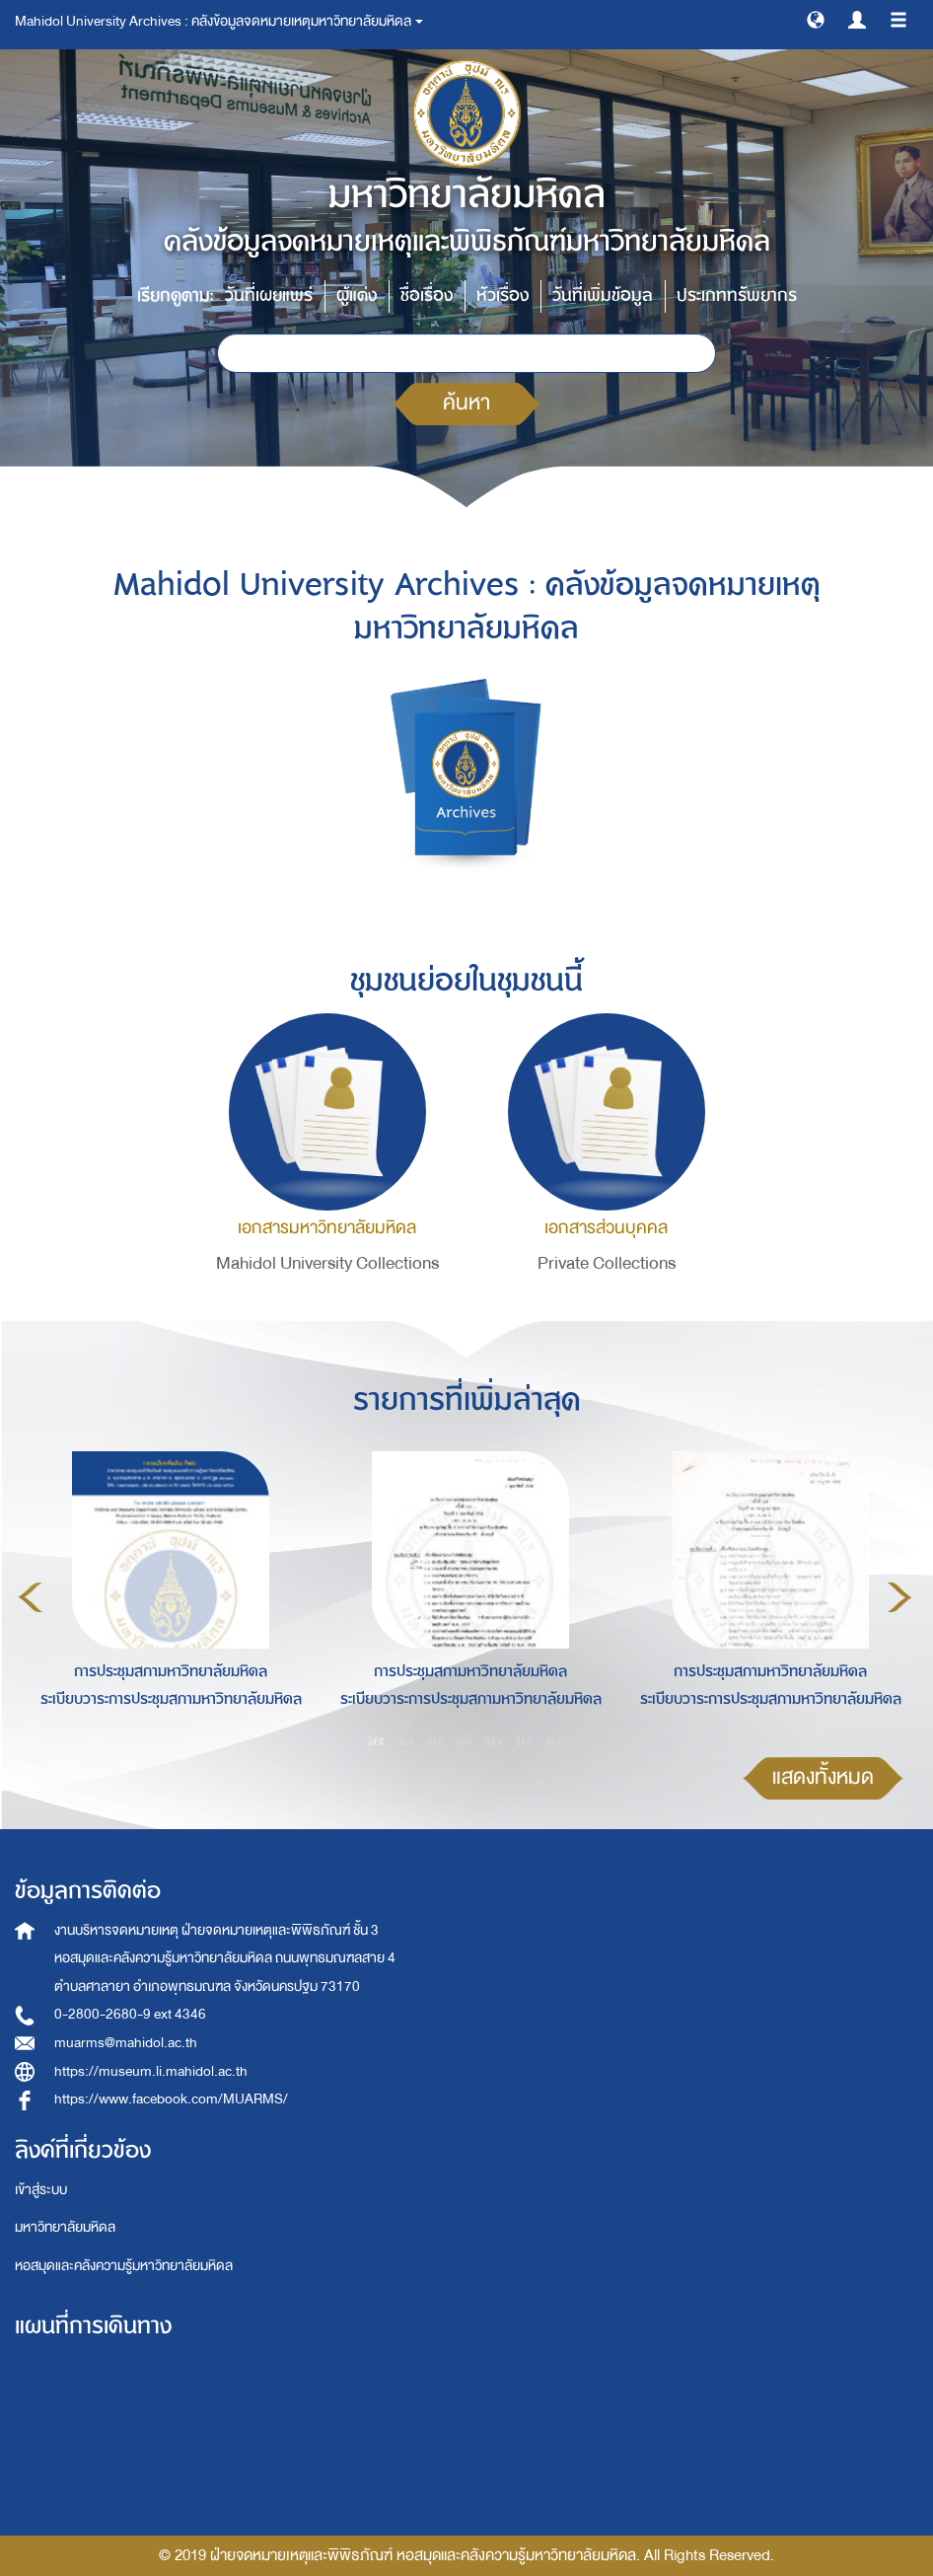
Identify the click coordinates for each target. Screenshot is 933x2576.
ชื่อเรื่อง (426, 295)
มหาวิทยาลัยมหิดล (65, 2227)
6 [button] (525, 1740)
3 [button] (436, 1740)
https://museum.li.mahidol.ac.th (151, 2071)
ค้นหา (466, 403)
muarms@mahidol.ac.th (125, 2042)
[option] (166, 1594)
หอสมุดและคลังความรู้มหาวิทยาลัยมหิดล (124, 2265)
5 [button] (495, 1740)
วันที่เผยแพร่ (269, 295)
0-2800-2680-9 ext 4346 (130, 2014)
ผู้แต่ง (356, 295)
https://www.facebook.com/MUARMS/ (171, 2099)
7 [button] (554, 1740)
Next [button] (899, 1597)
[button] (815, 18)
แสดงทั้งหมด (823, 1777)
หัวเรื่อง (502, 295)
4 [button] (465, 1740)
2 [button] (406, 1740)
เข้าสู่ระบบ (41, 2189)
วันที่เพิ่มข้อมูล (602, 295)
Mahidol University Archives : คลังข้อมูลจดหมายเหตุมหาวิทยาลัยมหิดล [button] (219, 21)
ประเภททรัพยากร (737, 295)
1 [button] (377, 1740)
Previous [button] (30, 1597)
